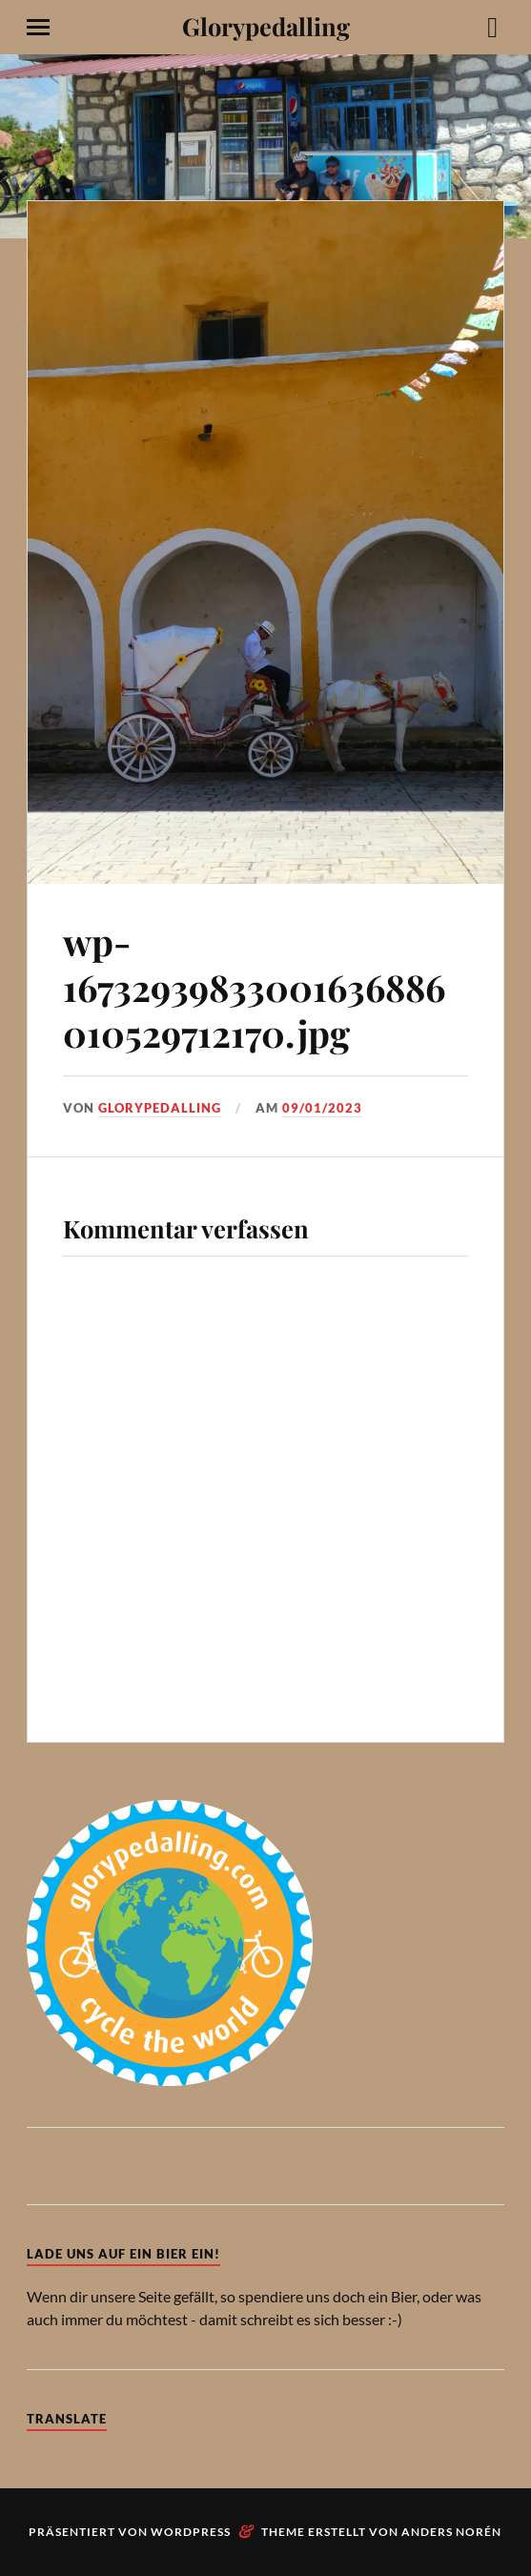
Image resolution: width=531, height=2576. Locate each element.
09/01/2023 (322, 1107)
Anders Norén (451, 2532)
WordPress (191, 2532)
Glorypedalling (266, 26)
